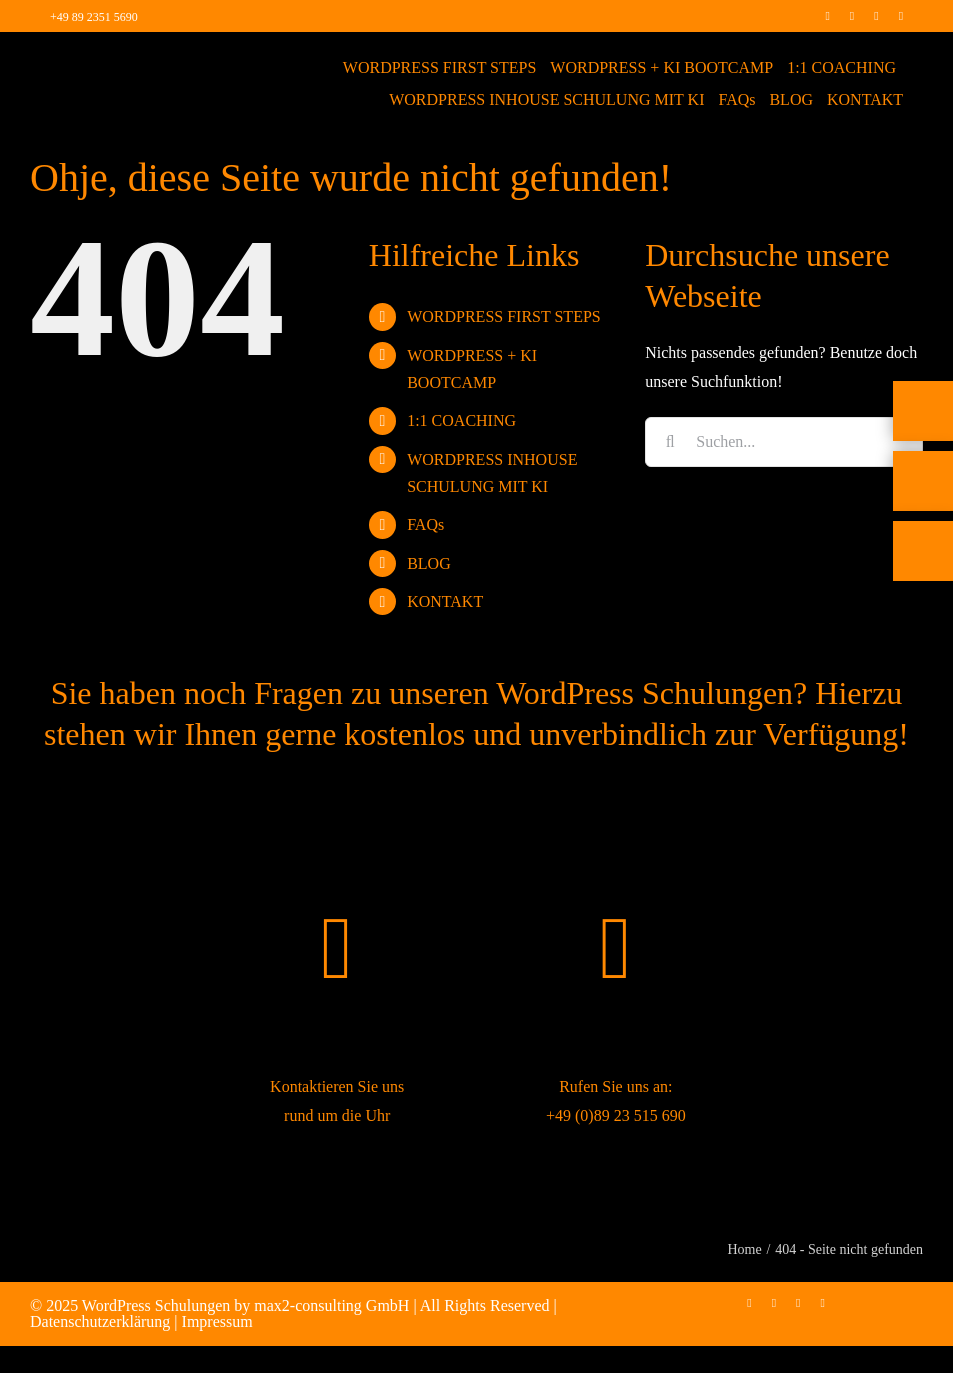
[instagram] (852, 16)
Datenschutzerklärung (100, 1321)
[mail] (901, 16)
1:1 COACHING (461, 420)
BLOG (429, 563)
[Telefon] (923, 442)
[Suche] (670, 442)
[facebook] (827, 16)
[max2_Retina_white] (94, 59)
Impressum (217, 1321)
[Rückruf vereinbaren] (923, 582)
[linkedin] (876, 16)
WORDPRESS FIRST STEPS (504, 316)
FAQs (425, 524)
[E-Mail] (923, 512)
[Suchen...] (784, 442)
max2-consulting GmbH (331, 1305)
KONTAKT (445, 601)
